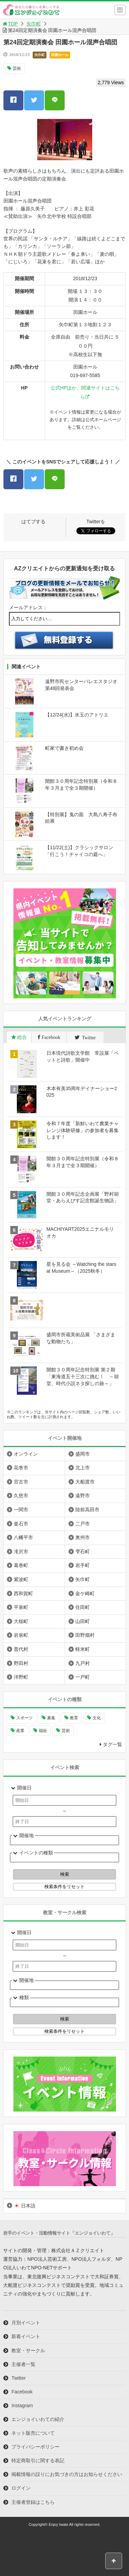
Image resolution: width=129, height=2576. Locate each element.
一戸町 (82, 1677)
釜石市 (21, 1523)
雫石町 (82, 1551)
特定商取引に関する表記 (37, 2460)
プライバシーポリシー (35, 2446)
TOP (10, 23)
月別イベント (25, 2322)
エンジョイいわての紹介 (37, 2419)
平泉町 (21, 1607)
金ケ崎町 (85, 1593)
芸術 (17, 68)
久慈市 (21, 1495)
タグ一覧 (112, 1744)
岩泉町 (21, 1635)
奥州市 (82, 1537)
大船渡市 (85, 1481)
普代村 (21, 1649)
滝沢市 (21, 1551)
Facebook (21, 2391)
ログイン (21, 2488)
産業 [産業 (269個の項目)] (20, 1730)
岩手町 (82, 1565)
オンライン (26, 1454)
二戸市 (82, 1523)
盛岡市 (82, 1454)
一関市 (21, 1509)
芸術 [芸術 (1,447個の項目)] (66, 1730)
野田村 (21, 1663)
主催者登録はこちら (33, 2502)
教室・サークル (28, 2350)
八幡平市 (23, 1537)
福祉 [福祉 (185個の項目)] (43, 1730)
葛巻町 (21, 1565)
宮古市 (21, 1481)
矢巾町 (33, 23)
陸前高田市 (87, 1509)
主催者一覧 (23, 2364)
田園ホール (59, 55)
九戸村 (82, 1663)
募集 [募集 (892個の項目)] (51, 1717)
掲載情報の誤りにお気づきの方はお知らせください (66, 2474)
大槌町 (21, 1621)
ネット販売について (33, 2433)
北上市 (82, 1467)
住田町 (82, 1607)
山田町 (82, 1621)
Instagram (22, 2405)
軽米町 (82, 1649)
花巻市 (21, 1467)
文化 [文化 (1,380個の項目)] (97, 1717)
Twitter (18, 2378)
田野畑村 (85, 1635)
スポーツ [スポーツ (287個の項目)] (24, 1717)
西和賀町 (23, 1593)
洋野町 (21, 1677)
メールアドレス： (28, 607)
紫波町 (21, 1579)
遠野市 (82, 1495)
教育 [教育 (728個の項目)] (74, 1717)
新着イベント (25, 2336)
